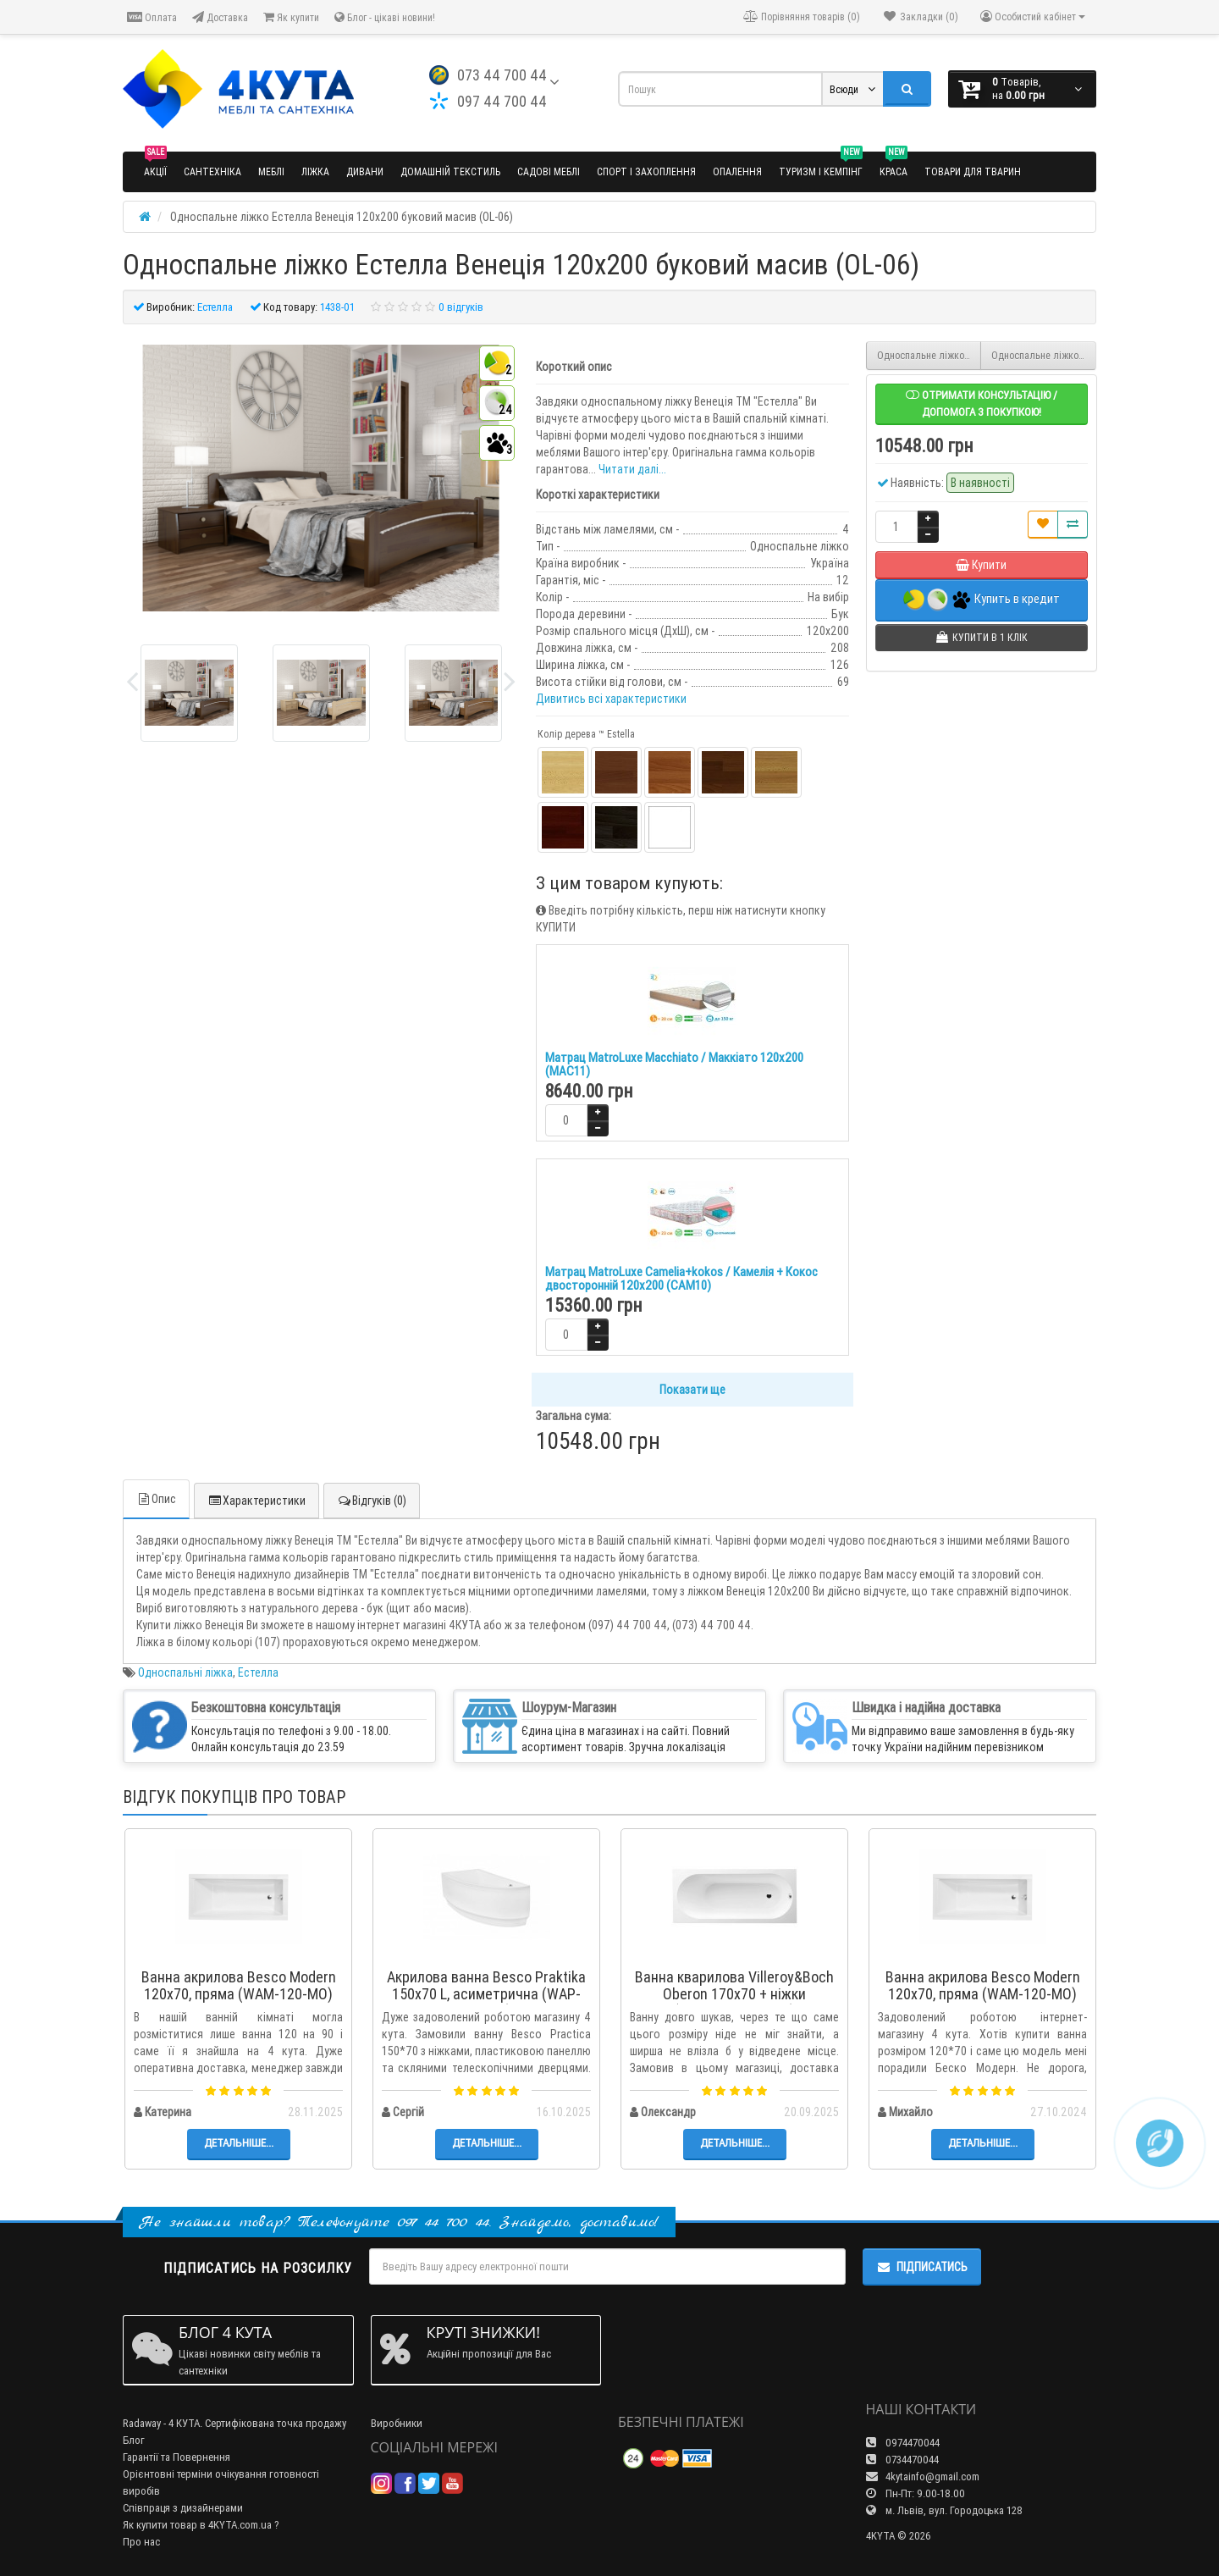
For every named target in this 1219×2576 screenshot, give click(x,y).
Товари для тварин (972, 171)
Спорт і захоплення (646, 171)
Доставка (220, 17)
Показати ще (692, 1389)
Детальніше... (238, 2143)
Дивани (364, 171)
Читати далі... (632, 469)
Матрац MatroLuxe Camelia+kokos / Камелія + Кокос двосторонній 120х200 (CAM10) (681, 1278)
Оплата (152, 17)
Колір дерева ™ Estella (586, 733)
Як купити (291, 17)
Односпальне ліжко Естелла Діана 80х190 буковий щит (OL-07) (1043, 355)
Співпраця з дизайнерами (183, 2508)
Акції (155, 165)
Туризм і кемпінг (821, 165)
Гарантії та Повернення (176, 2457)
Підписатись (922, 2267)
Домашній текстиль (450, 171)
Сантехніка (212, 171)
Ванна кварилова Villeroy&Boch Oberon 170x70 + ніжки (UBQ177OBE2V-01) (734, 1993)
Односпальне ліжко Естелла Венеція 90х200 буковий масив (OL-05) (929, 355)
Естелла (258, 1672)
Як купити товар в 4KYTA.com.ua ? (201, 2525)
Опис (156, 1498)
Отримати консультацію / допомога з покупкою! (981, 403)
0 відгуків (461, 307)
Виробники (396, 2423)
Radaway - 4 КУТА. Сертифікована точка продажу (234, 2423)
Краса (893, 165)
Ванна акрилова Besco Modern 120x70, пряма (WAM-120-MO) (238, 1985)
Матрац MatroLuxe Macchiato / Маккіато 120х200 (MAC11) (674, 1064)
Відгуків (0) (371, 1500)
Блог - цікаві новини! (384, 17)
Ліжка (315, 171)
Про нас (141, 2542)
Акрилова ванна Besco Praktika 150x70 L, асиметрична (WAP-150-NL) (486, 1993)
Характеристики (256, 1500)
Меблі (271, 171)
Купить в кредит (981, 600)
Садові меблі (548, 171)
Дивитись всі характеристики (611, 698)
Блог (134, 2440)
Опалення (737, 171)
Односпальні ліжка (185, 1672)
